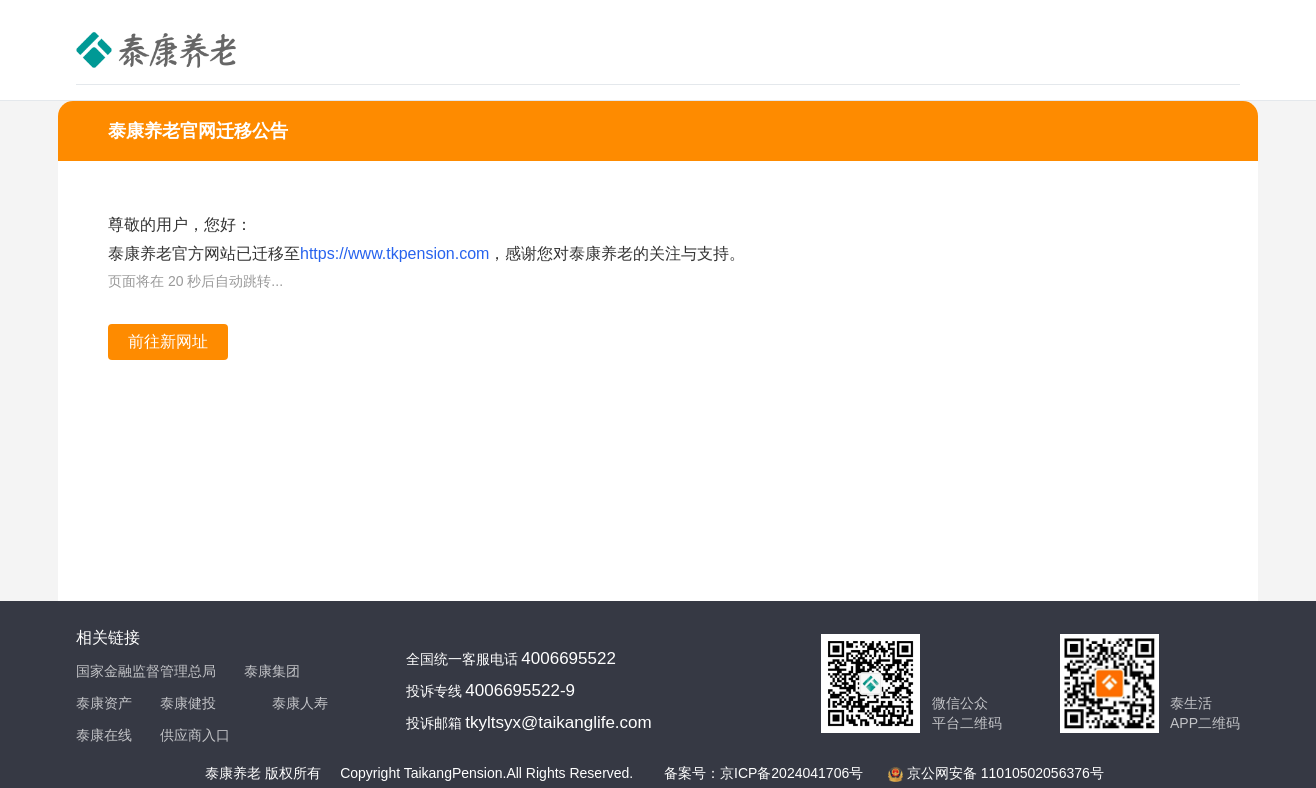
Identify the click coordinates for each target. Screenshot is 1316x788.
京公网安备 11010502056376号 (1005, 773)
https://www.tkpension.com (394, 253)
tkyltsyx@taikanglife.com (558, 722)
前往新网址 (168, 341)
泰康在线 (104, 735)
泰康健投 (188, 703)
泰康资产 (104, 703)
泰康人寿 (300, 703)
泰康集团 (272, 671)
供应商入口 (195, 735)
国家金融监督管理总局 (146, 671)
